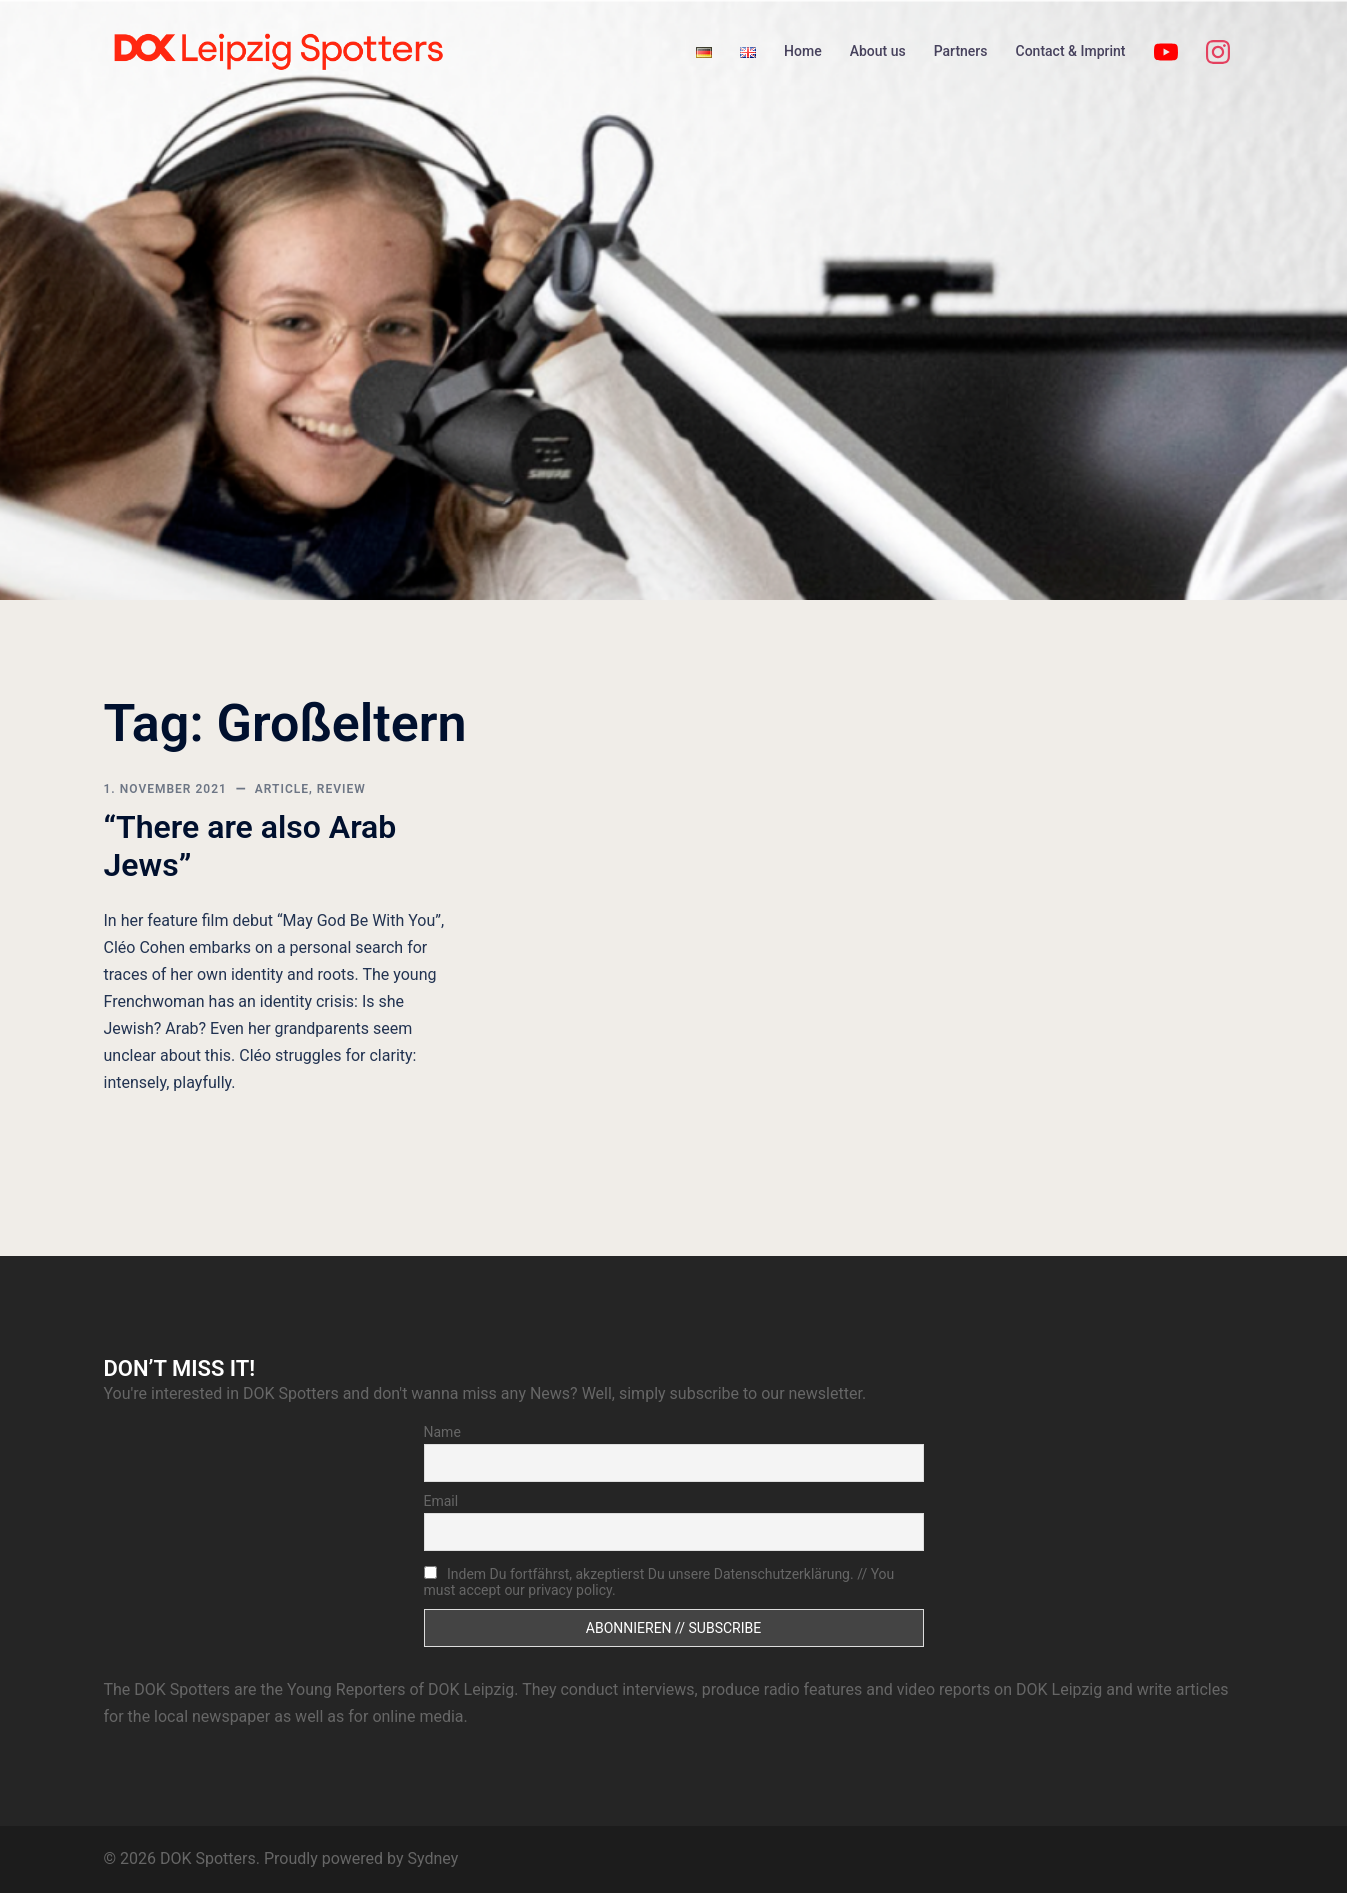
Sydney (432, 1858)
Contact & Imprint (1071, 51)
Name (442, 1432)
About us (878, 51)
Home (803, 51)
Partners (961, 51)
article (282, 789)
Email (441, 1501)
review (341, 789)
